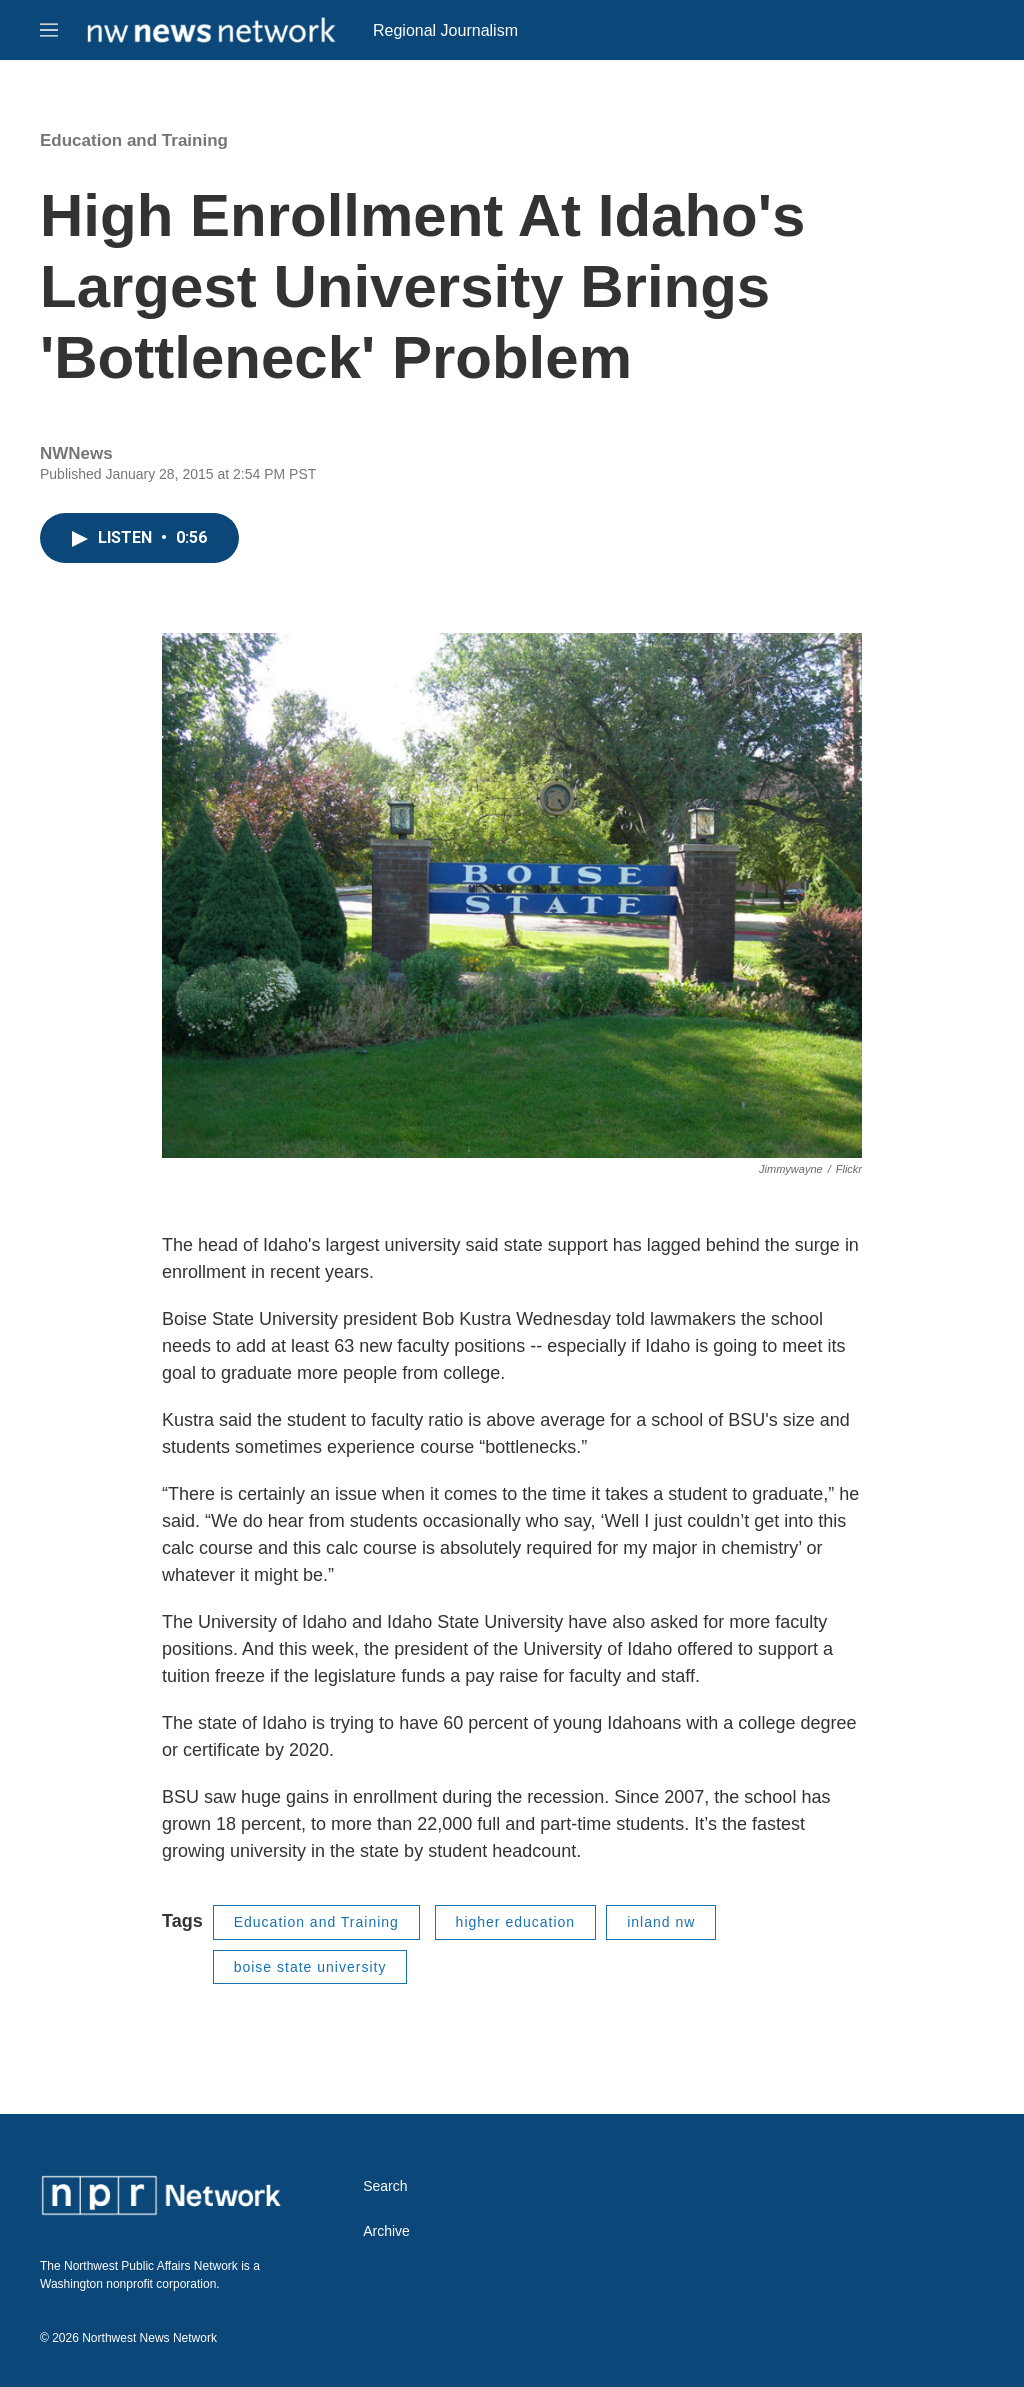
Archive (386, 2231)
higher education (516, 1922)
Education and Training (134, 140)
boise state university (310, 1967)
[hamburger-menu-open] (49, 30)
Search (385, 2186)
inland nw (661, 1922)
